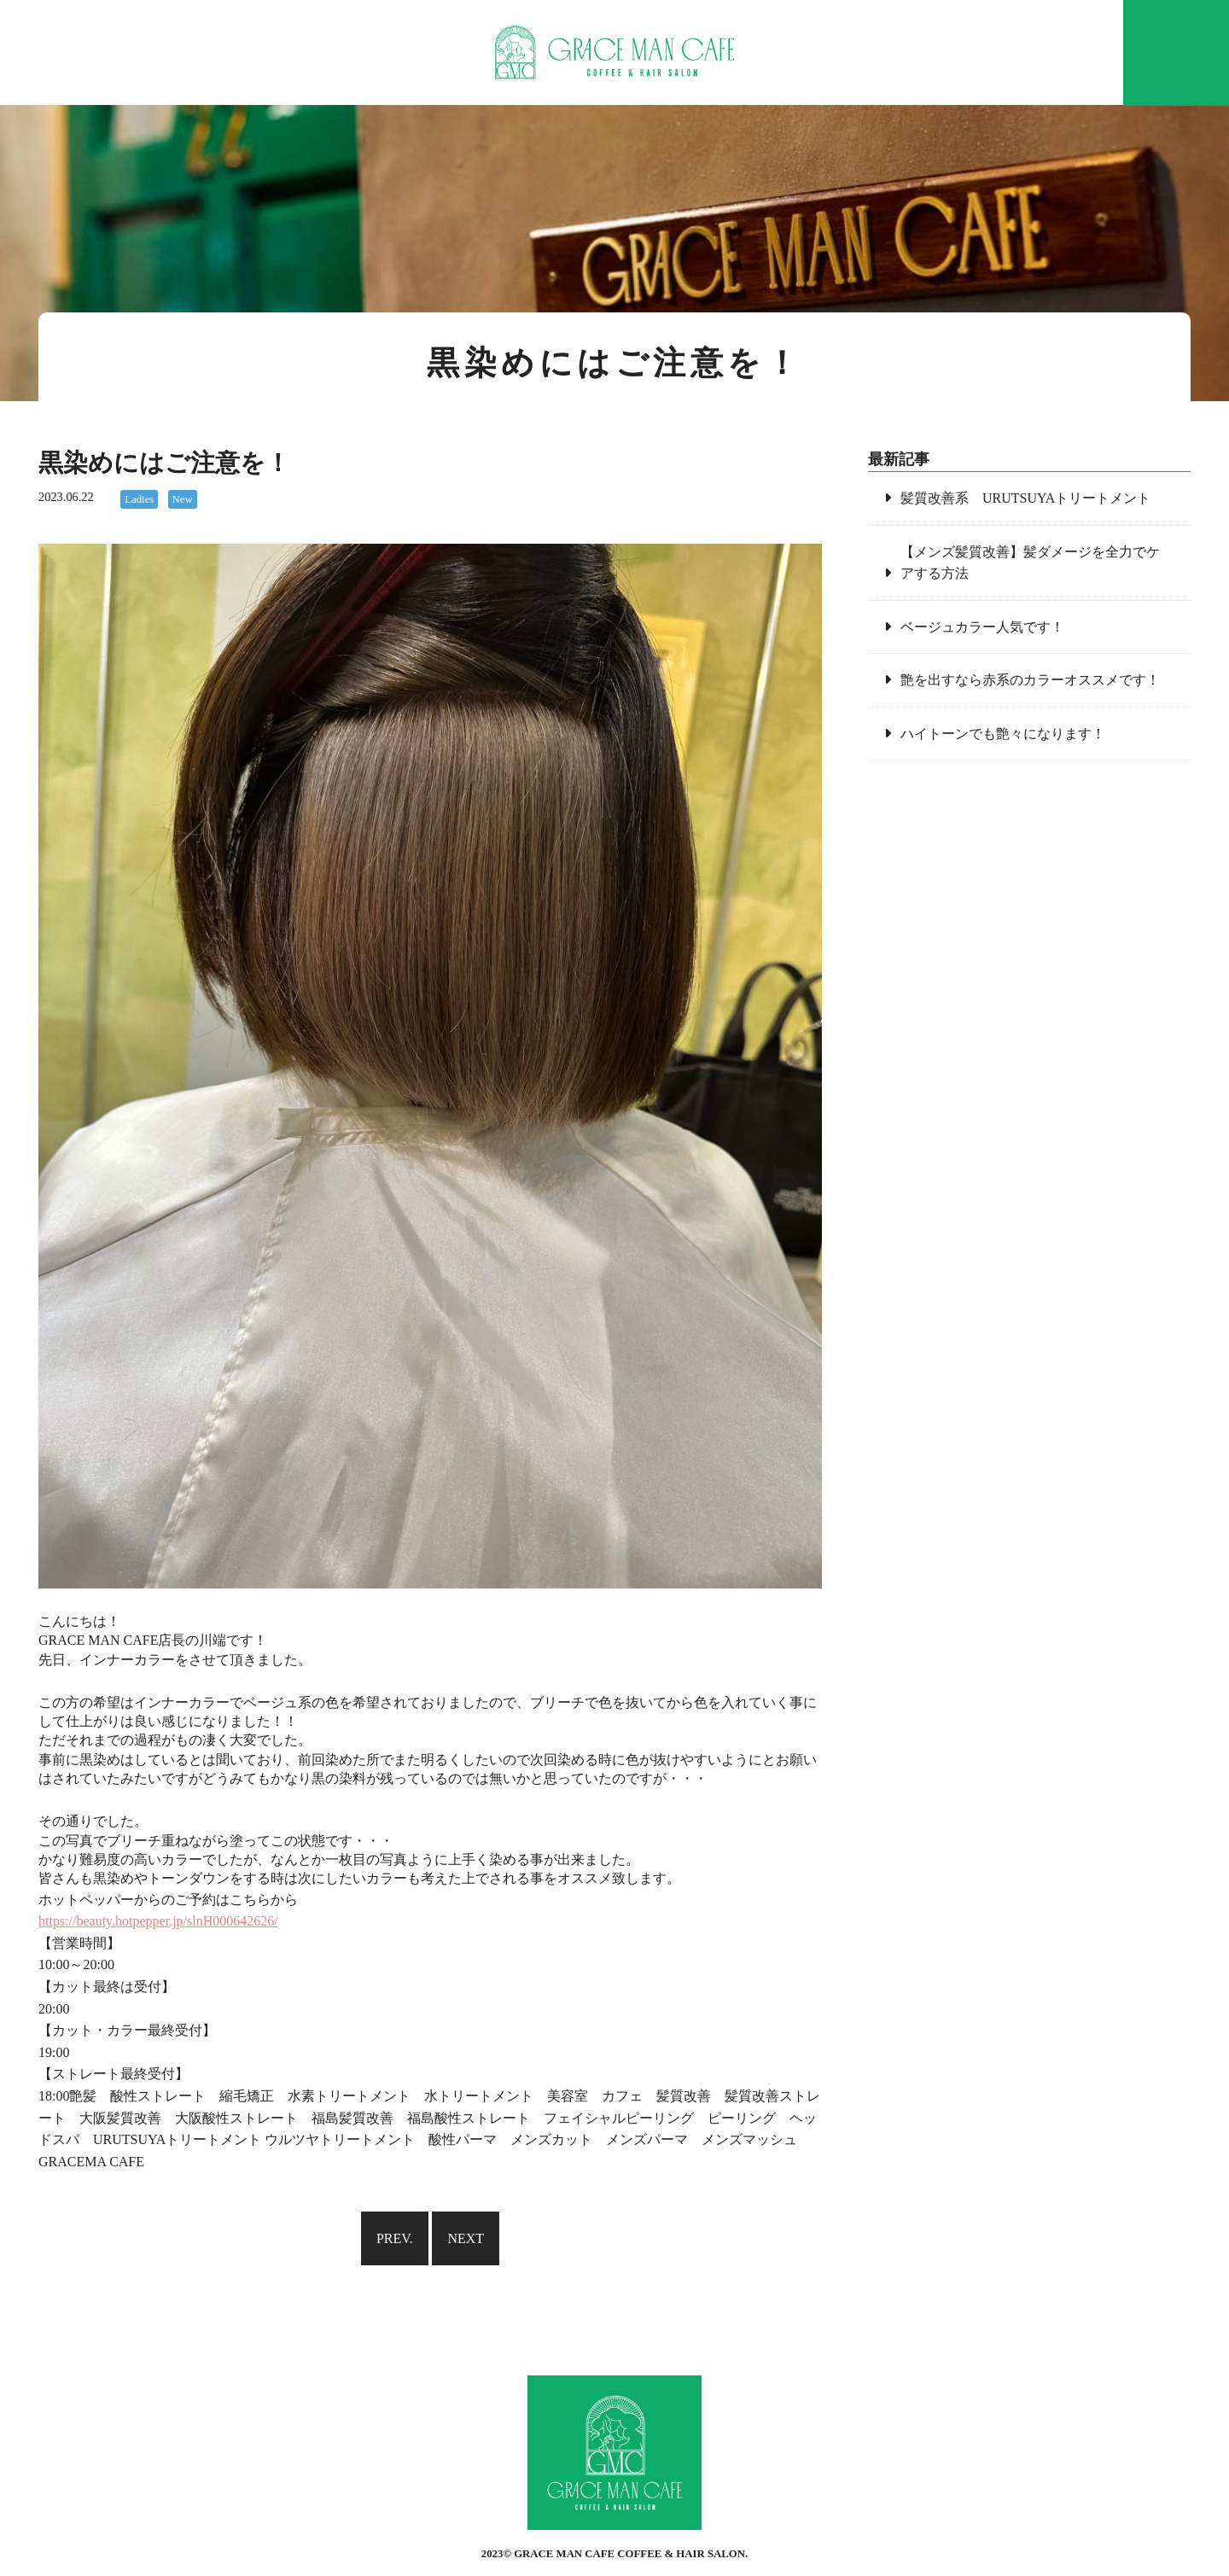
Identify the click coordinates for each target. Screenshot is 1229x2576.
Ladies (139, 499)
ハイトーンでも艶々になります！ (1002, 733)
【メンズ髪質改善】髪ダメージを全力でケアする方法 (1030, 563)
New (182, 499)
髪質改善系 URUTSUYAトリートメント (1025, 498)
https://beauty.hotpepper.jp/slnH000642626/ (158, 1921)
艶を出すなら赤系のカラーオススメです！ (1030, 680)
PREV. (394, 2238)
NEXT (465, 2238)
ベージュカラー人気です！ (982, 627)
